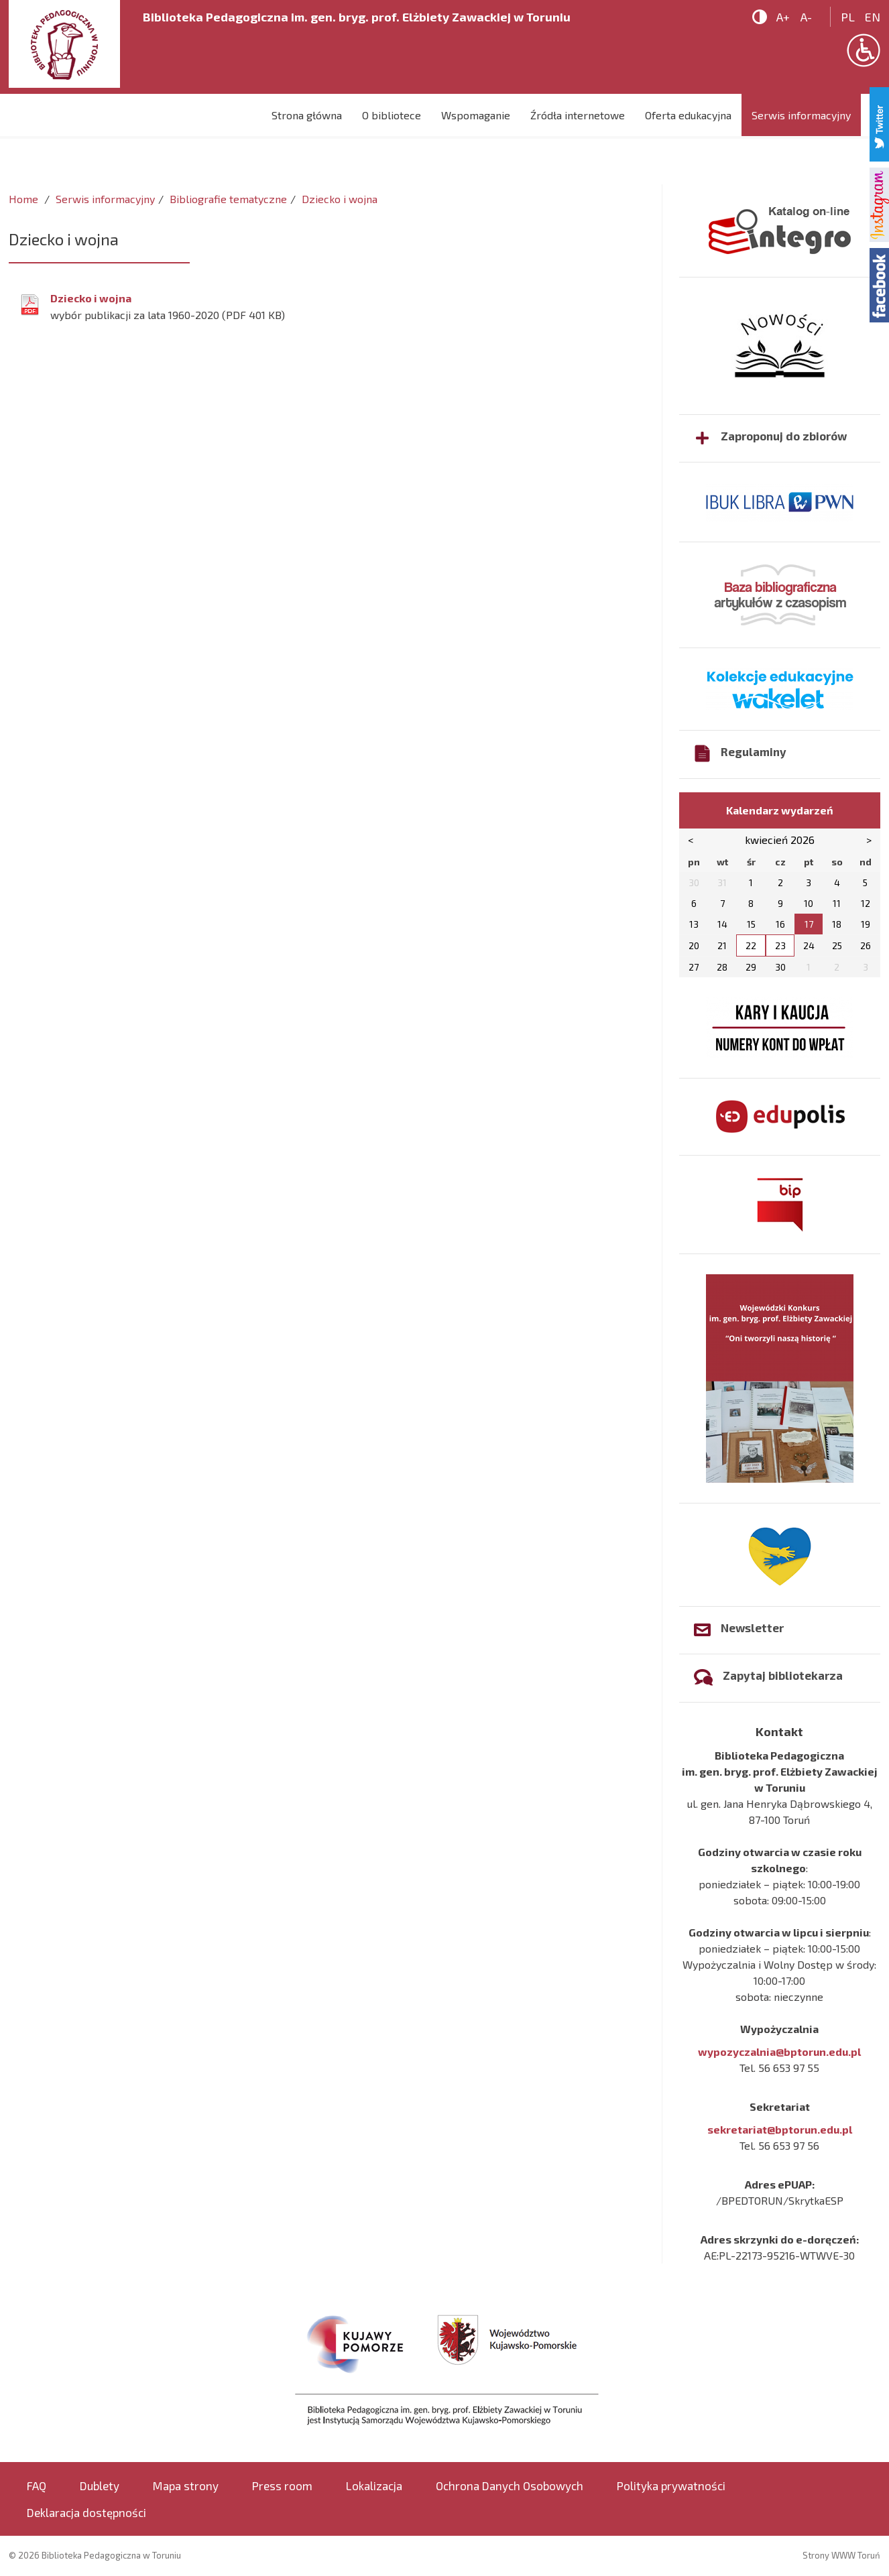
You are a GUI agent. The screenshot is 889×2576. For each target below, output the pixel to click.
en (872, 16)
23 (780, 945)
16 (780, 924)
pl (848, 16)
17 (809, 924)
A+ (783, 16)
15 (751, 924)
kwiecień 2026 (780, 839)
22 (751, 945)
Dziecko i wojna (90, 298)
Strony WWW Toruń (841, 2555)
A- (806, 16)
